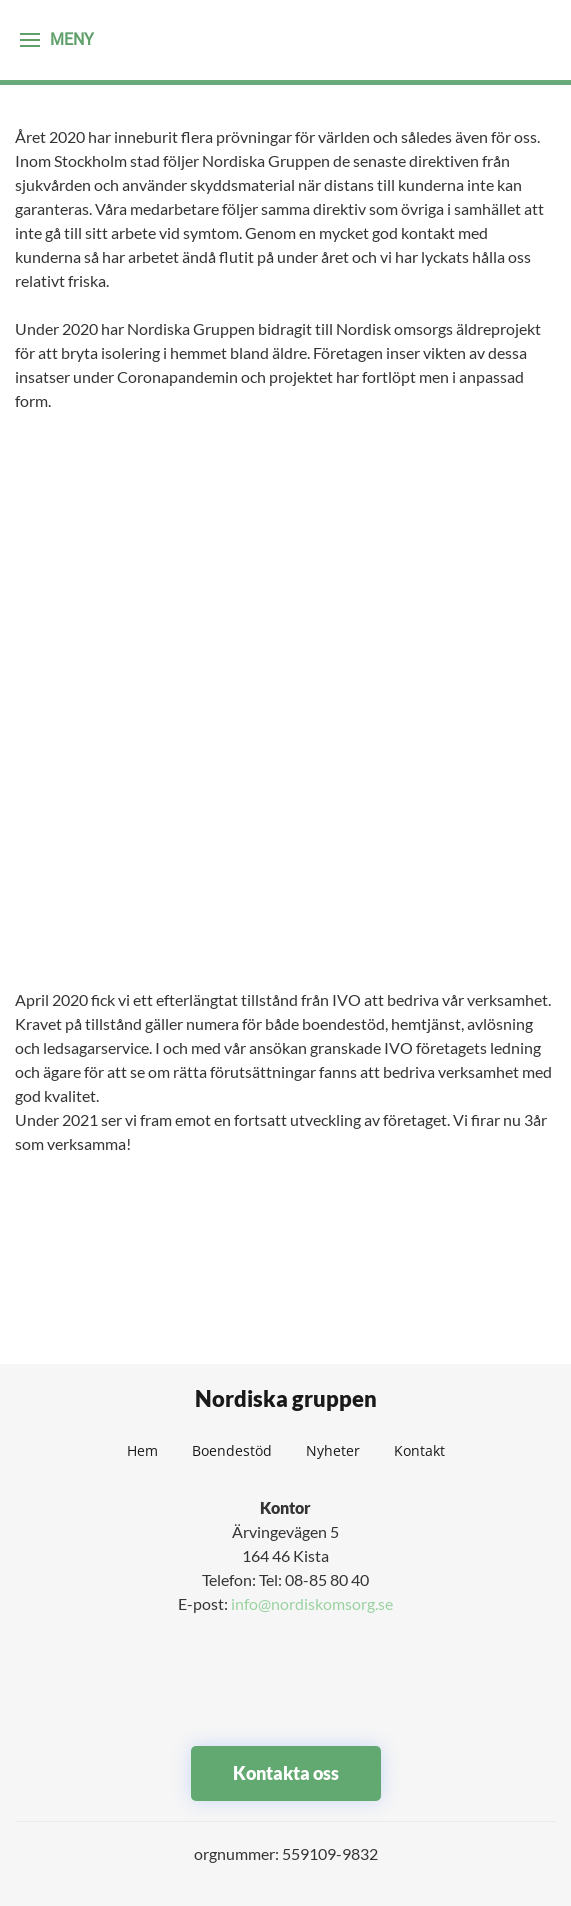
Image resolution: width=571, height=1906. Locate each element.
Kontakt (419, 1450)
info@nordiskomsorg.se (312, 1603)
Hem (142, 1450)
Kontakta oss (286, 1773)
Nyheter (333, 1450)
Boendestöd (232, 1450)
